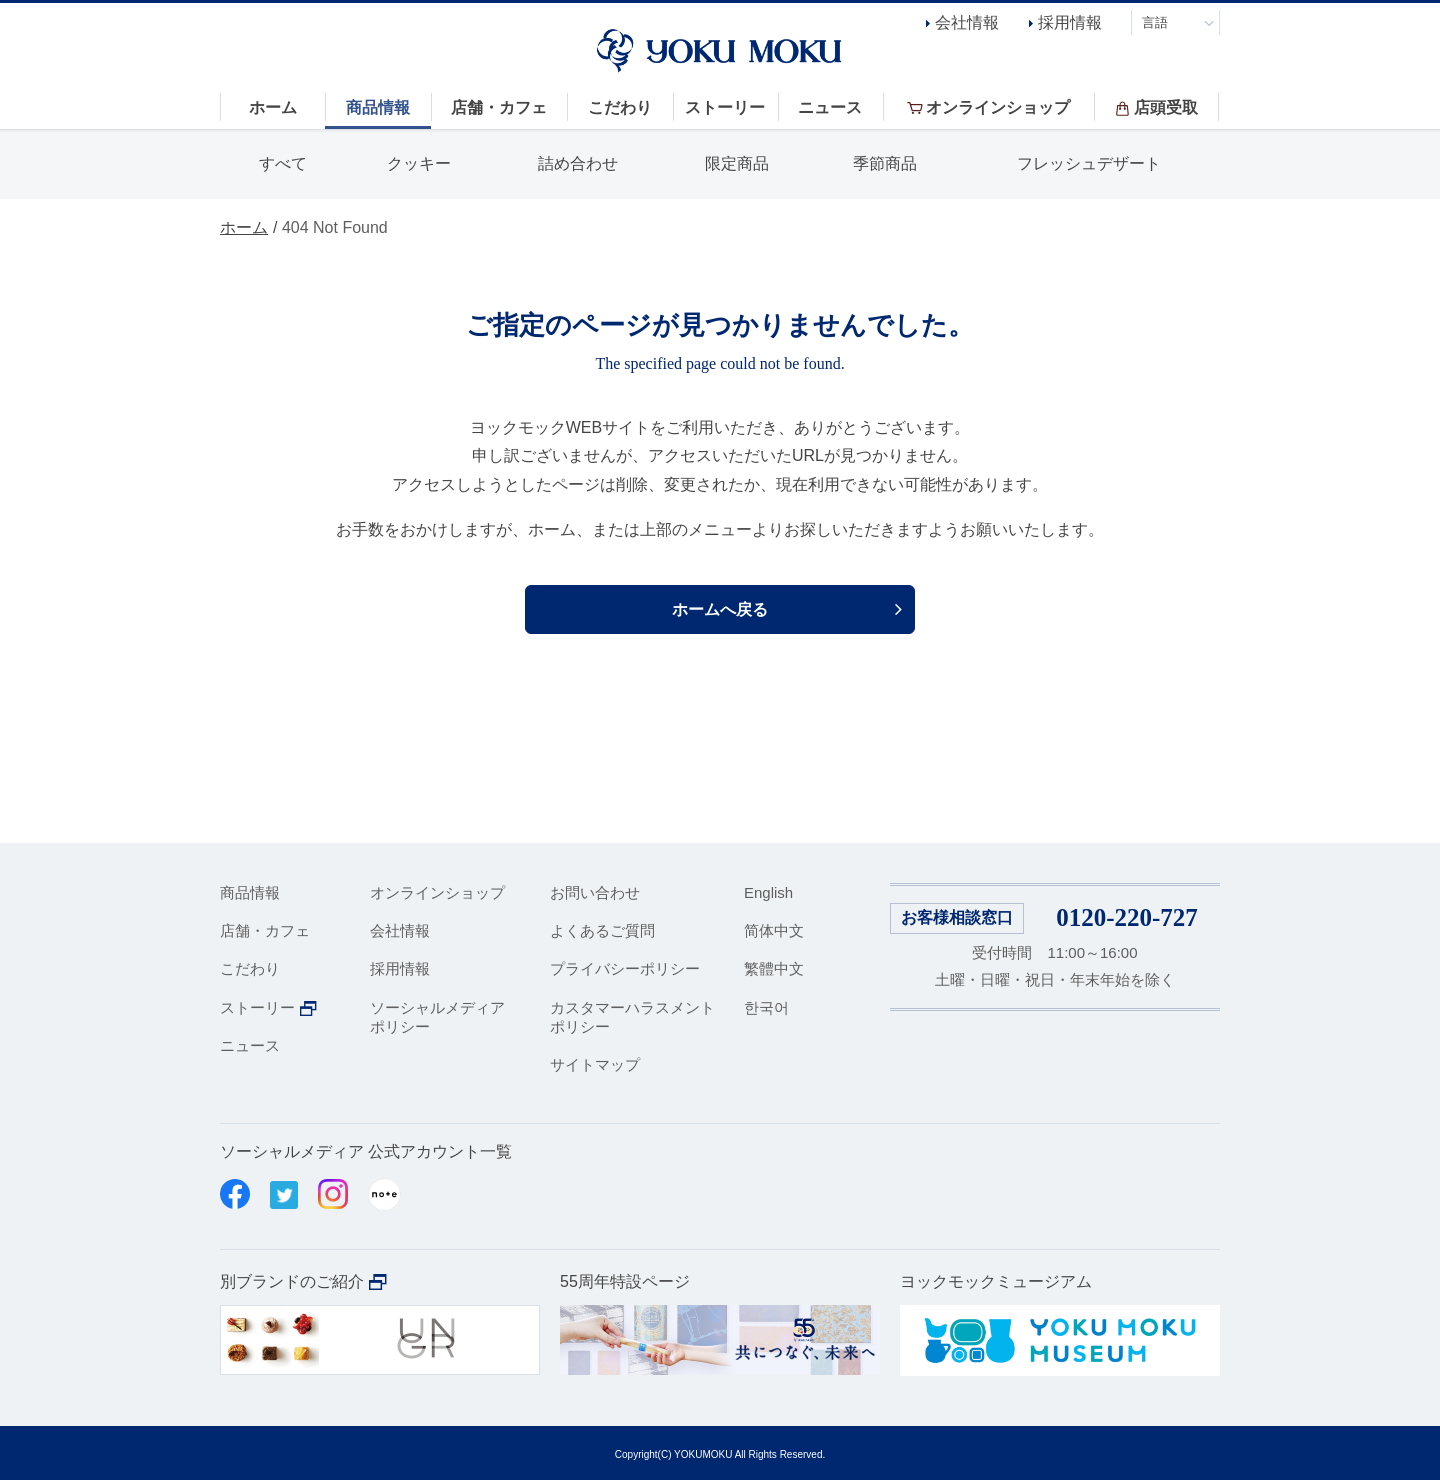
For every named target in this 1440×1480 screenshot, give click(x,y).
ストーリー (257, 1007)
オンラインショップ (437, 892)
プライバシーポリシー (625, 968)
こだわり (250, 968)
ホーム (244, 227)
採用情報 (1070, 22)
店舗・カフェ (265, 930)
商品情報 (250, 892)
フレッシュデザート (1089, 163)
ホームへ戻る (720, 609)
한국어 (766, 1007)
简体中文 (774, 930)
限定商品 (737, 163)
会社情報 (967, 22)
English (768, 892)
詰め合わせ (578, 163)
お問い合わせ (595, 892)
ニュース (250, 1045)
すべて (283, 163)
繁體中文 (774, 968)
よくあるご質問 (602, 930)
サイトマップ (595, 1064)
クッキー (419, 163)
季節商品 (885, 163)
